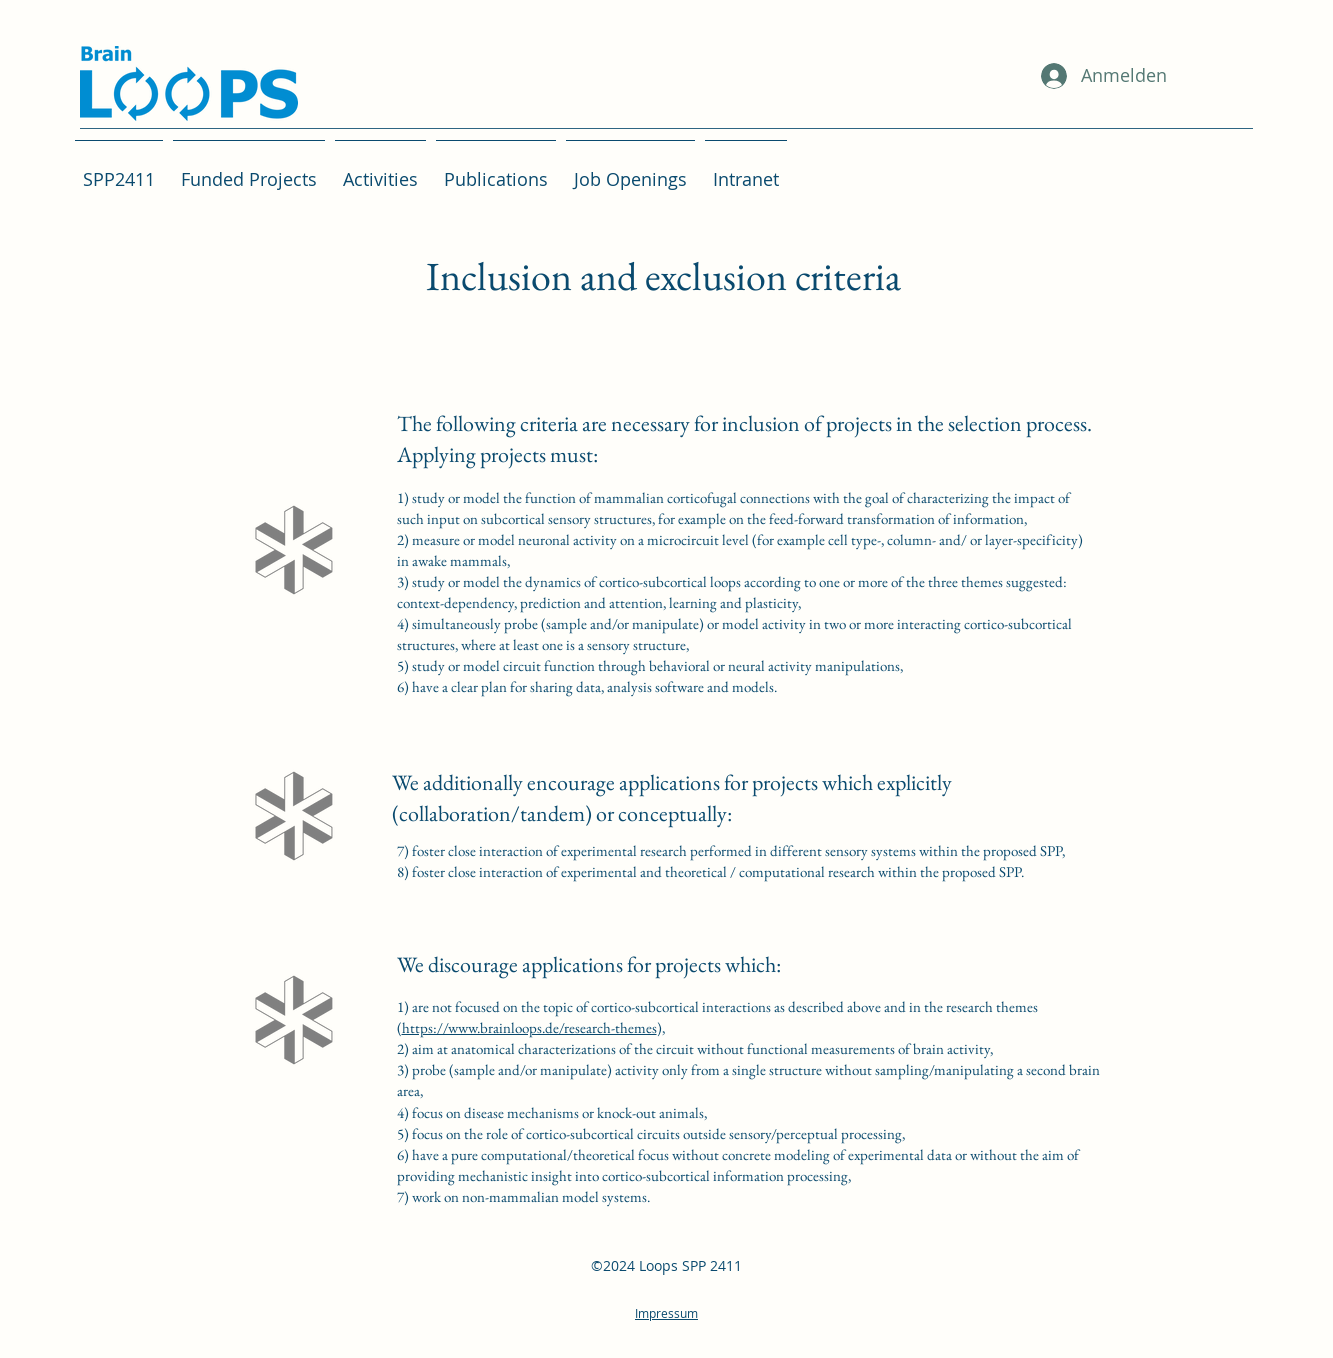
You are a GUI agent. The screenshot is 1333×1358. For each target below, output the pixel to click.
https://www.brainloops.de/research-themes (529, 1027)
